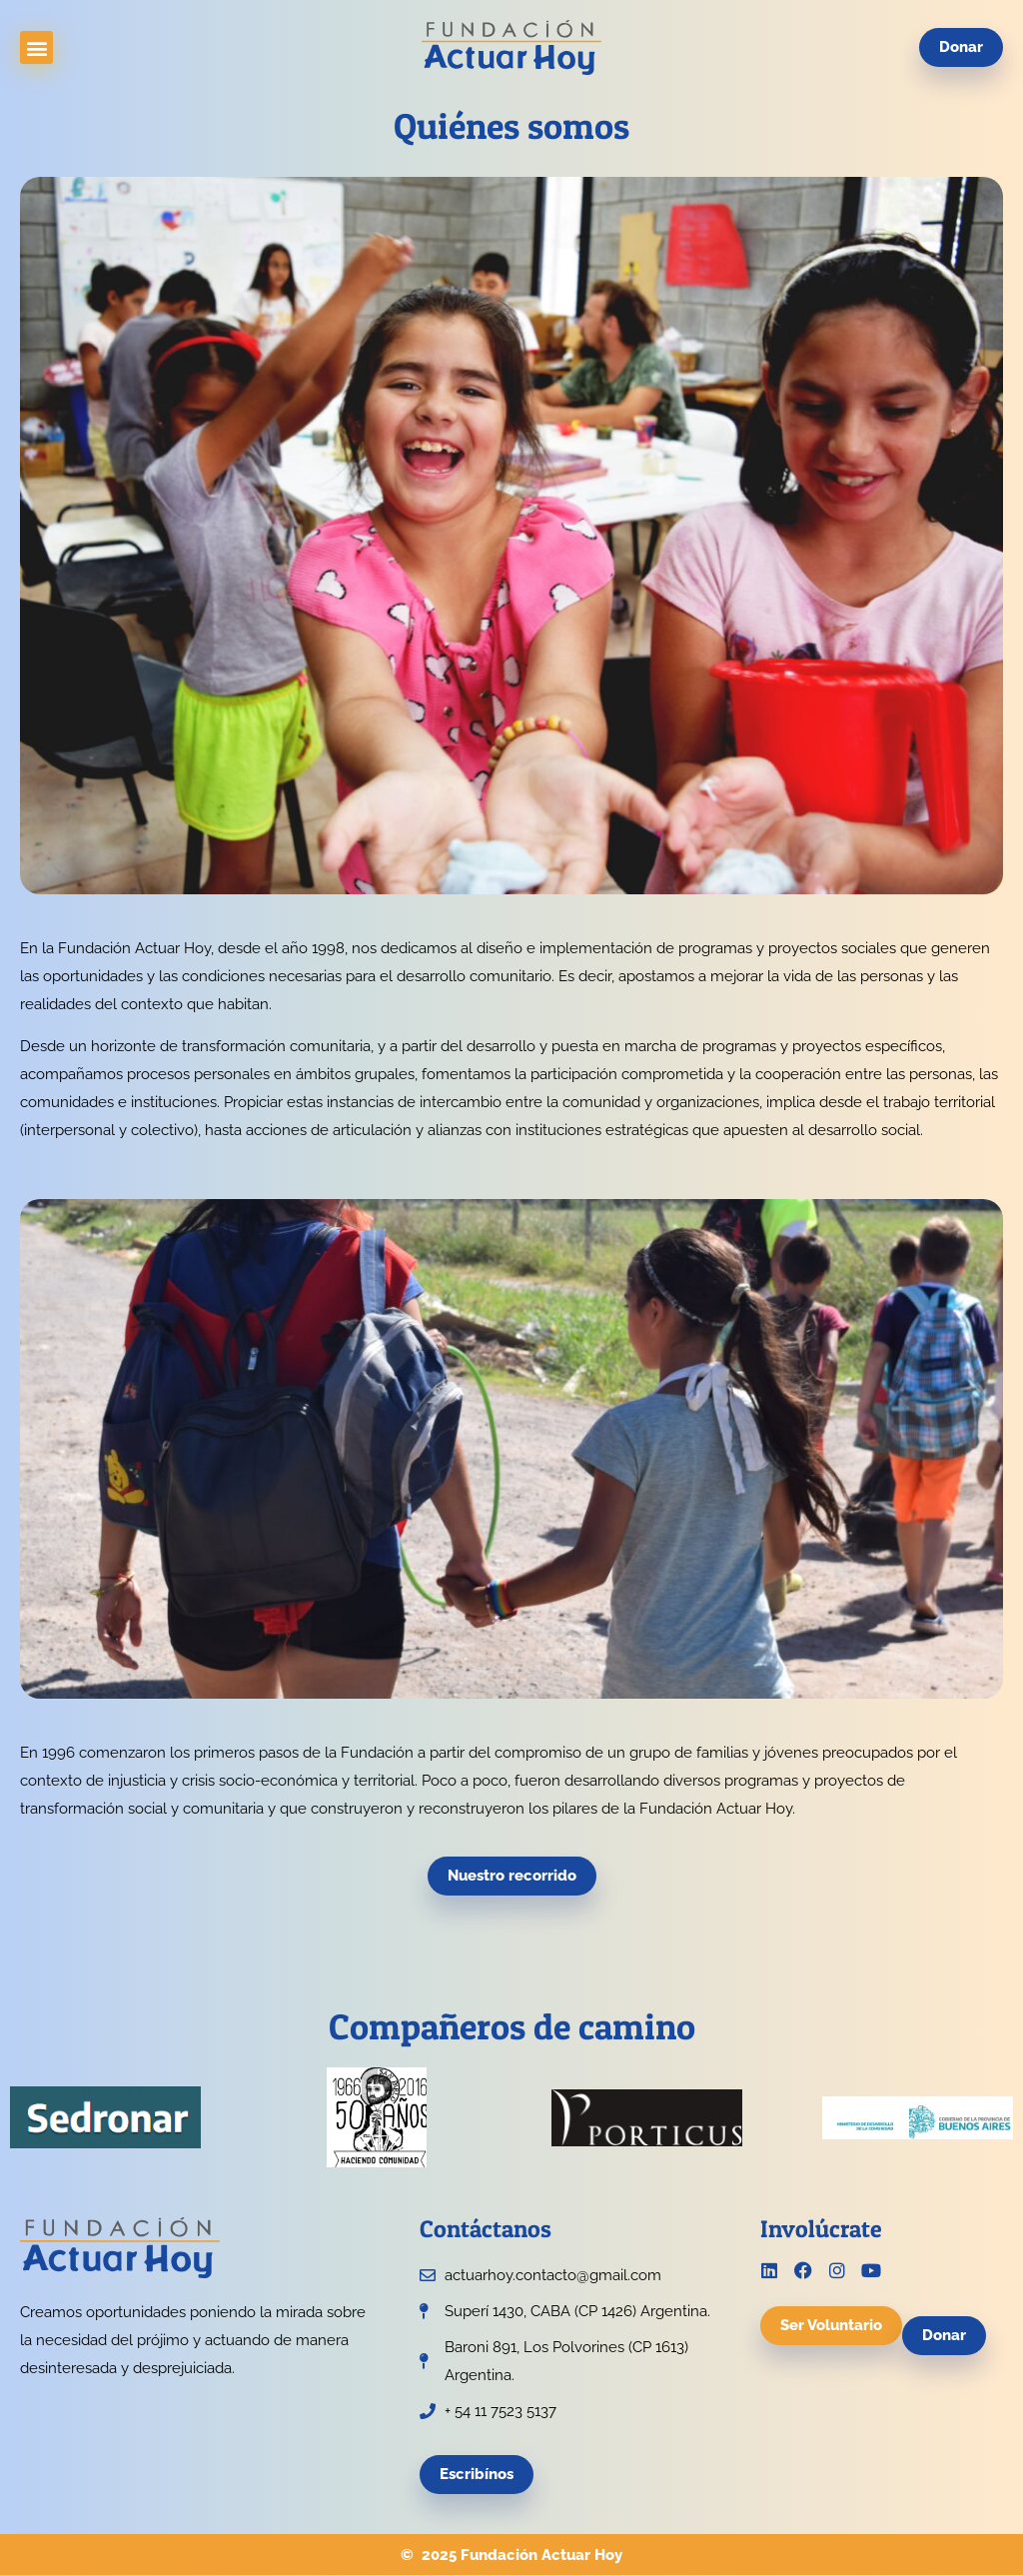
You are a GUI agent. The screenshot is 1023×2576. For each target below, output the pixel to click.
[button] (36, 47)
